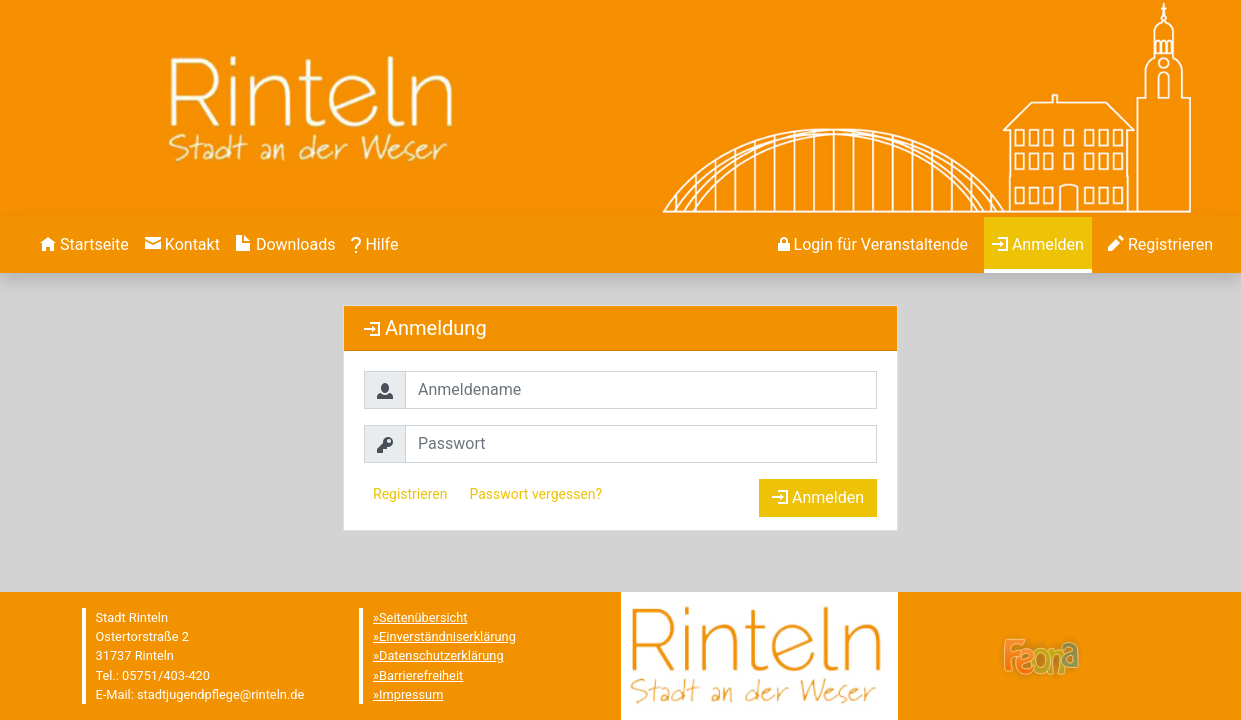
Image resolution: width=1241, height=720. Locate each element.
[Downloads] (285, 245)
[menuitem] (84, 245)
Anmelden (818, 497)
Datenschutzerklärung (441, 655)
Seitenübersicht (423, 617)
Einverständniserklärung (447, 636)
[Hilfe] (374, 245)
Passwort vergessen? (535, 494)
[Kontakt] (182, 245)
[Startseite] (84, 245)
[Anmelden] (873, 245)
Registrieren (410, 494)
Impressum (411, 694)
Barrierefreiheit (421, 675)
